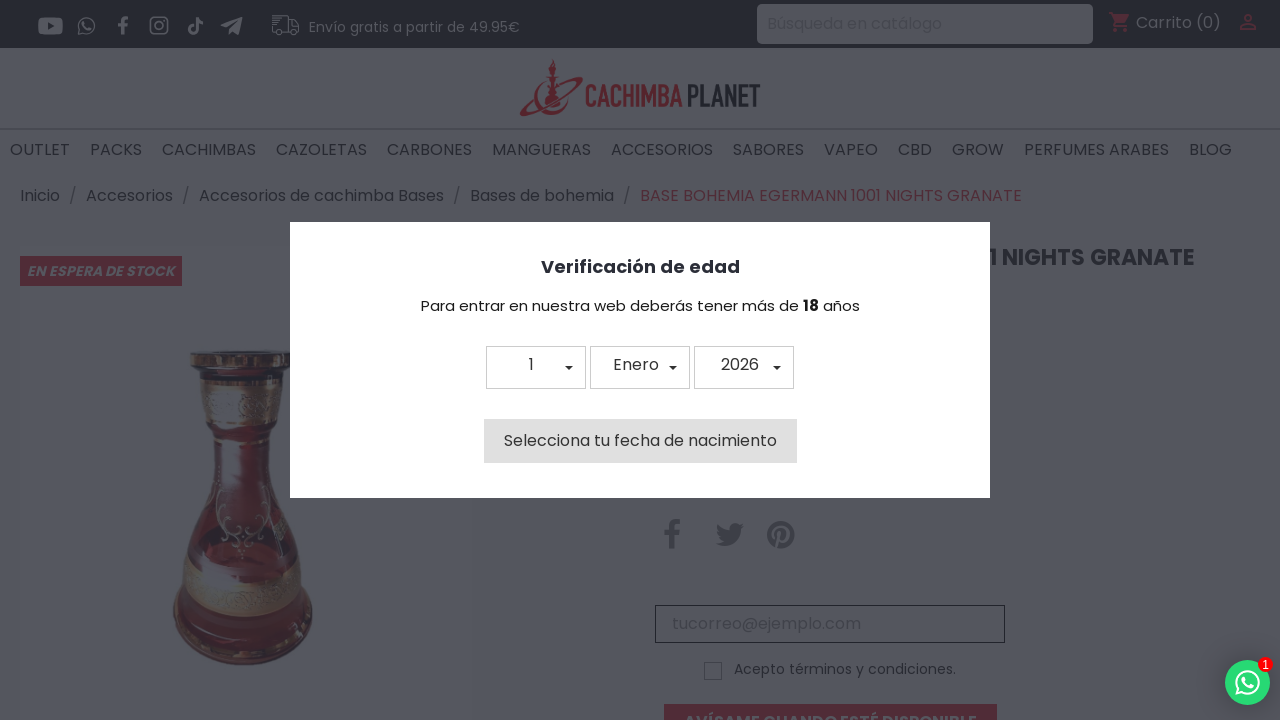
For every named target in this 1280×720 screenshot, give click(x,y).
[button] (536, 367)
